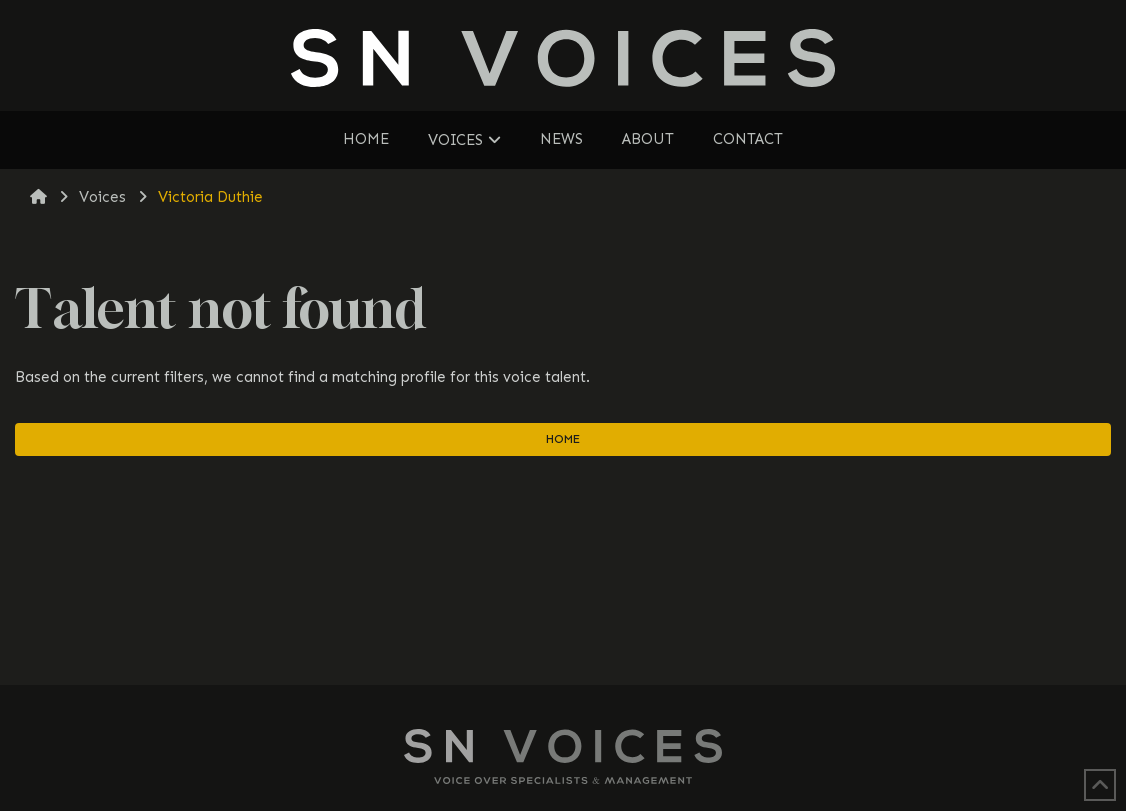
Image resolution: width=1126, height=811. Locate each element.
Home (563, 439)
